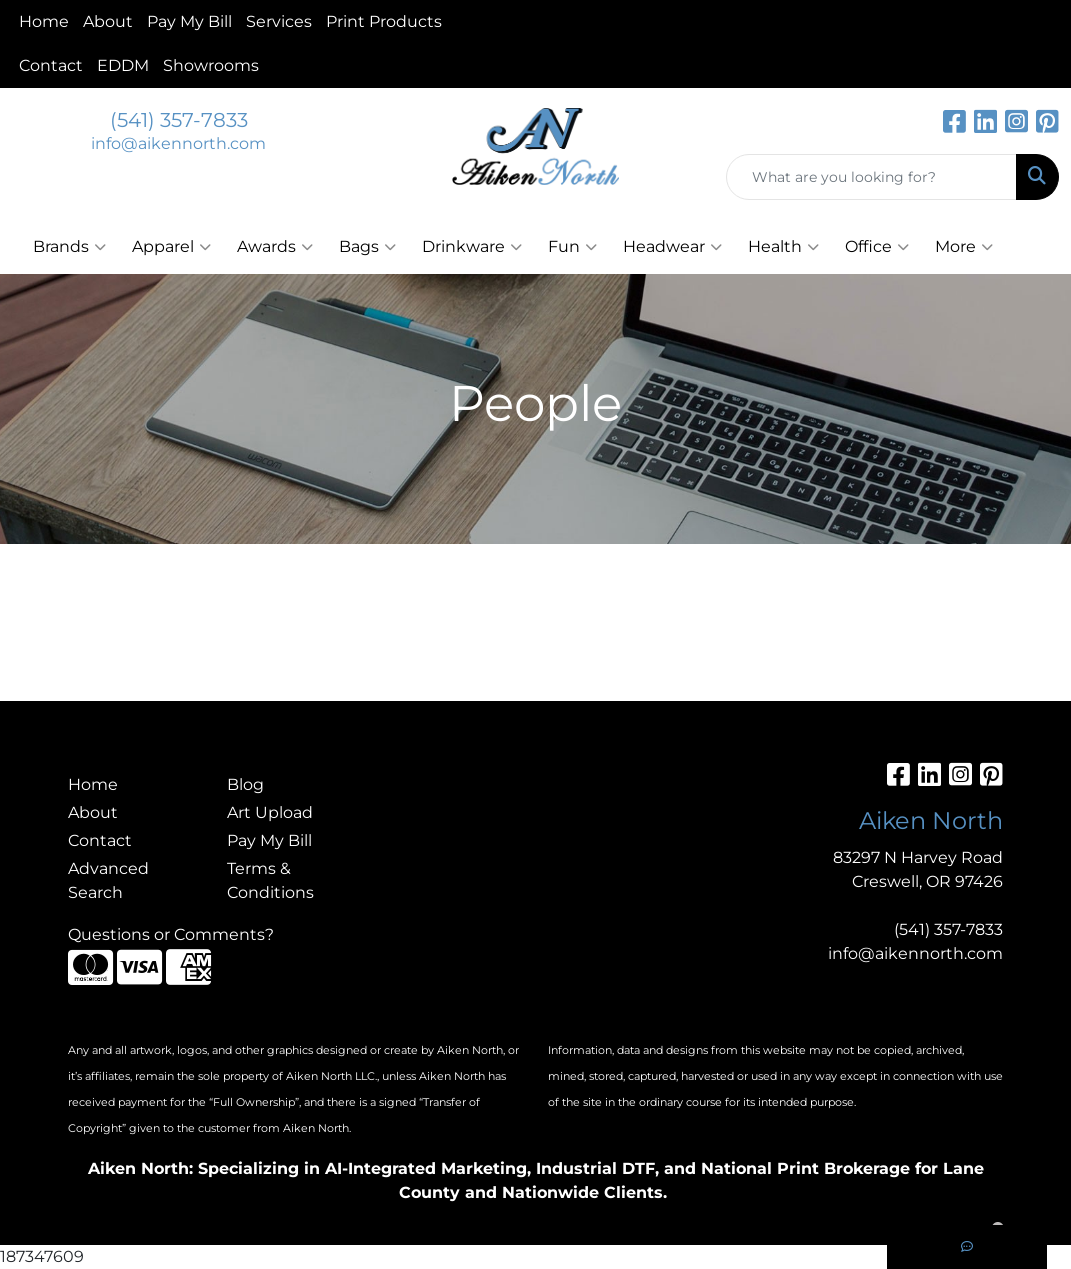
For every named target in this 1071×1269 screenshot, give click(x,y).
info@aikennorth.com (178, 143)
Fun (572, 247)
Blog (245, 784)
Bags (367, 247)
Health (783, 247)
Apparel (171, 247)
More (964, 247)
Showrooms (211, 65)
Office (877, 247)
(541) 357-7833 (179, 120)
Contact (51, 65)
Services (279, 21)
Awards (275, 247)
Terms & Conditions (270, 880)
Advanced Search (108, 880)
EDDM (123, 65)
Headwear (672, 247)
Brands (69, 247)
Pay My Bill (189, 21)
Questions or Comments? (171, 934)
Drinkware (472, 247)
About (108, 21)
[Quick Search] (871, 177)
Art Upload (270, 812)
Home (44, 21)
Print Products (384, 21)
